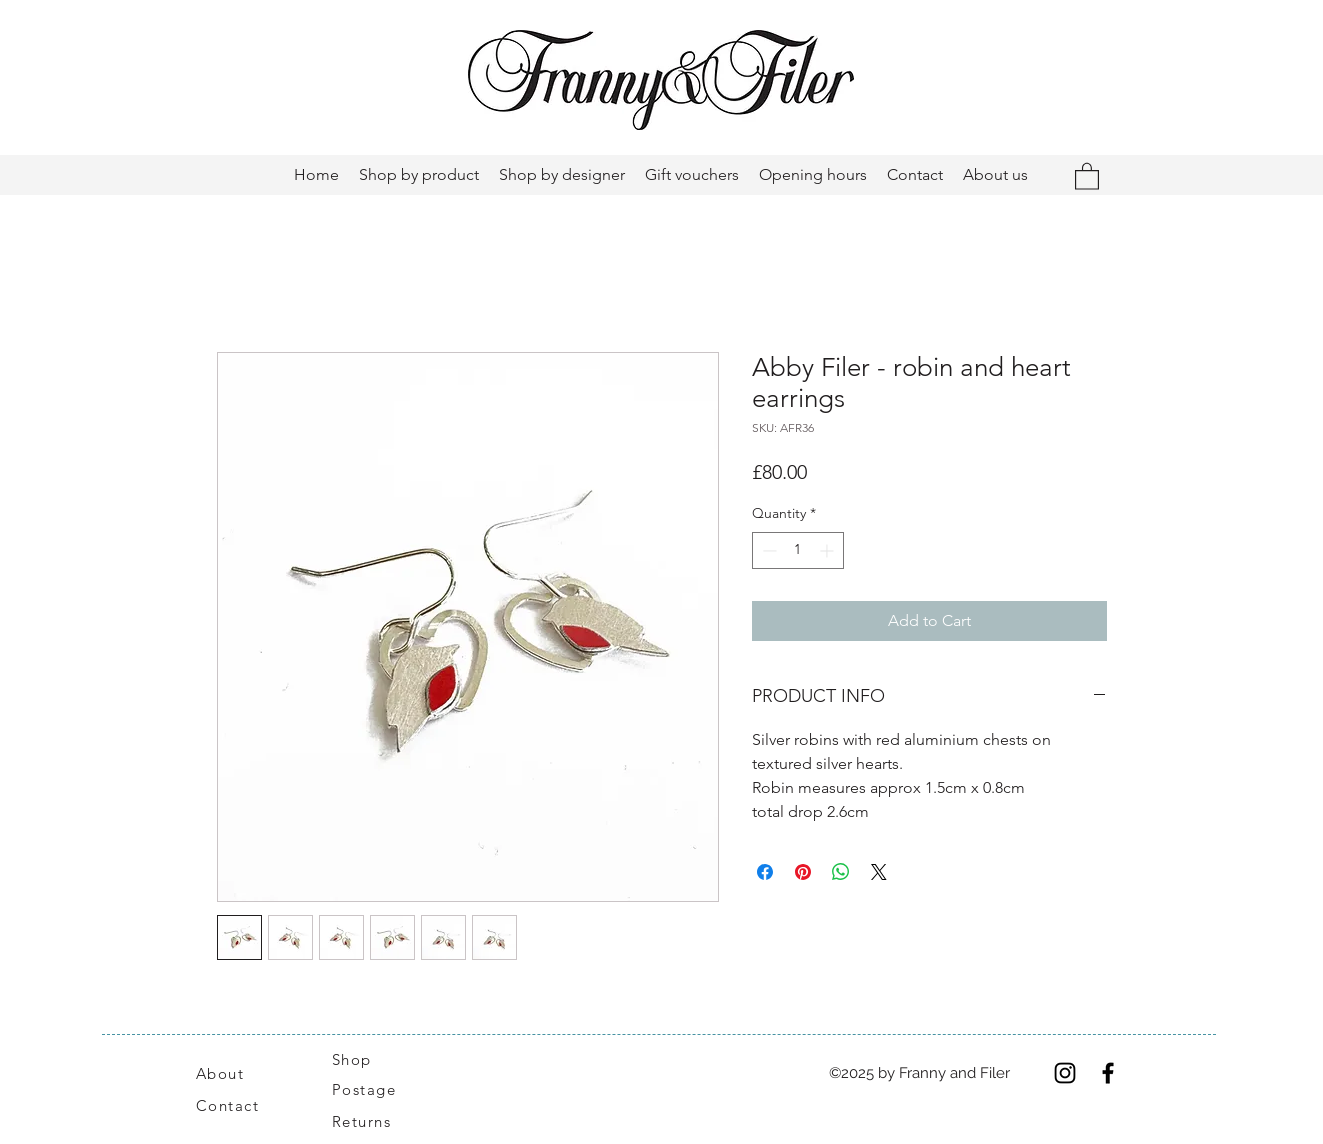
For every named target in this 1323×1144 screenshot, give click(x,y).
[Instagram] (1065, 1073)
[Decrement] (767, 550)
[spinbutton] (798, 550)
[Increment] (828, 550)
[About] (244, 1073)
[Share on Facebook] (765, 872)
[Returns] (372, 1121)
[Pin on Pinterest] (803, 872)
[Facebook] (1108, 1073)
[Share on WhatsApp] (841, 872)
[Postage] (374, 1089)
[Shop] (364, 1059)
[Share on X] (879, 872)
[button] (1087, 175)
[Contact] (238, 1105)
